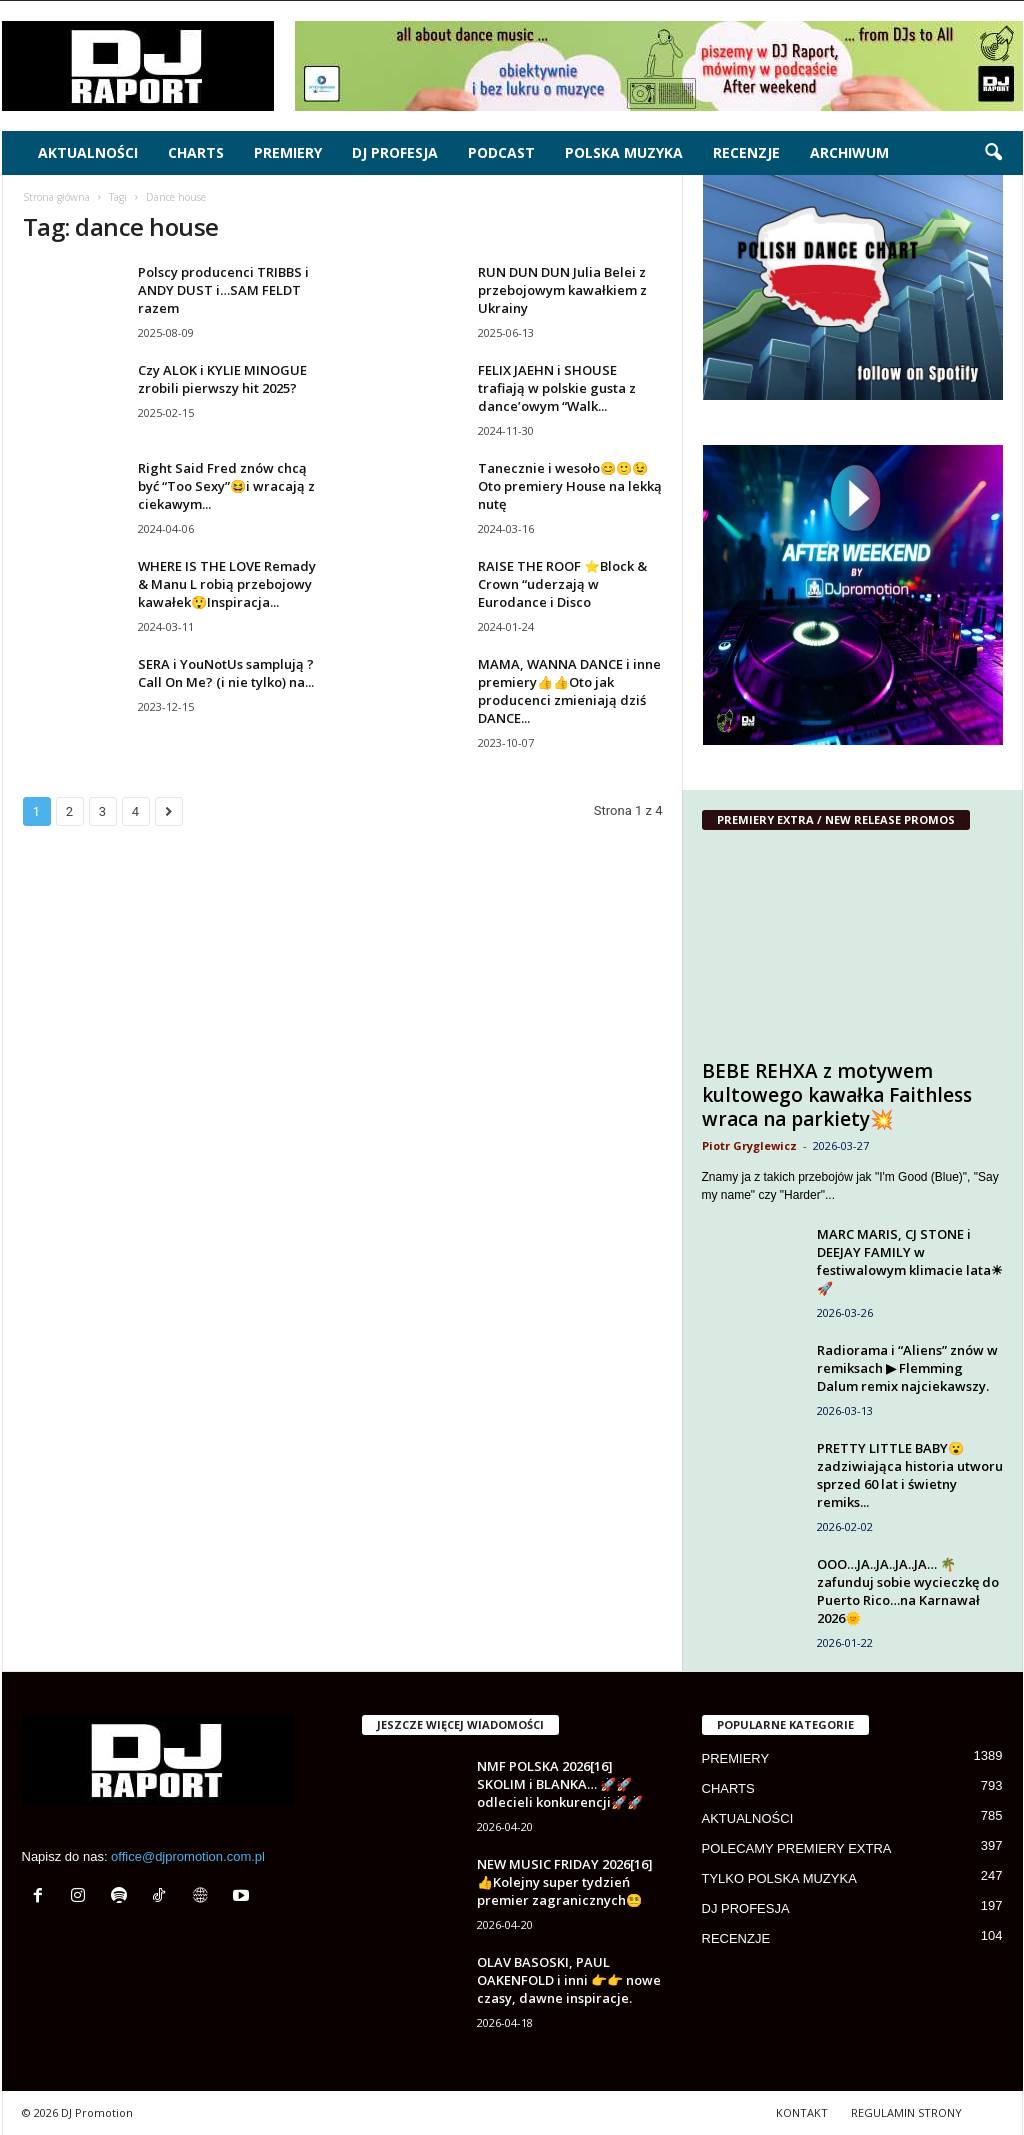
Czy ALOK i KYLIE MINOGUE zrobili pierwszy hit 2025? (222, 379)
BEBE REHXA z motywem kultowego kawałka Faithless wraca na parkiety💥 (837, 1095)
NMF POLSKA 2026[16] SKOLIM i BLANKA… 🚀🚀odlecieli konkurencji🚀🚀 (560, 1784)
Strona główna (56, 197)
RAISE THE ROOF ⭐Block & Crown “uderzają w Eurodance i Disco (562, 584)
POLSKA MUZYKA (624, 152)
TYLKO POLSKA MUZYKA (779, 1878)
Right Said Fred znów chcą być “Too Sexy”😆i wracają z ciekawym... (226, 486)
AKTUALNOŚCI (88, 152)
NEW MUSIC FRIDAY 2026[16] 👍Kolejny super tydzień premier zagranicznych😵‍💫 (565, 1882)
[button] (993, 153)
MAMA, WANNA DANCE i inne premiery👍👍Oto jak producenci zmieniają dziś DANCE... (569, 691)
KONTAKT (802, 2112)
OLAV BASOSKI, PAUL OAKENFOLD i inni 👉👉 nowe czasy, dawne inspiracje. (569, 1980)
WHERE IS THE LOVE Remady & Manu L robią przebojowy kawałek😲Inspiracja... (227, 584)
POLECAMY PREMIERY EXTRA (797, 1848)
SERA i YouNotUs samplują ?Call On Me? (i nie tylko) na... (226, 673)
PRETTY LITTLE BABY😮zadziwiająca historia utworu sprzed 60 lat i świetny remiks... (910, 1475)
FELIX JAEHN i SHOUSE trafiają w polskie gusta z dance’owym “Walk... (557, 388)
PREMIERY (288, 152)
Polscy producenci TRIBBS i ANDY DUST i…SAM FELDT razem (223, 290)
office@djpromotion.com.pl (188, 1856)
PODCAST (501, 152)
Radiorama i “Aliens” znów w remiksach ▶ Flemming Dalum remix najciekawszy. (907, 1368)
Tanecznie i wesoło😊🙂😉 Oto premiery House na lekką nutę (570, 486)
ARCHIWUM (849, 152)
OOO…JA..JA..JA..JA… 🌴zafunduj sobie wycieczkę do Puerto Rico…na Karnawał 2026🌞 (908, 1591)
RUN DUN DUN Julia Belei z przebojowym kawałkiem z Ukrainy (562, 290)
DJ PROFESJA (395, 152)
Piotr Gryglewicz (749, 1145)
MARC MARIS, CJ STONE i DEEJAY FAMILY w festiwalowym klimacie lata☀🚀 (910, 1261)
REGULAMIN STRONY (906, 2112)
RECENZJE (746, 152)
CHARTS (196, 152)
